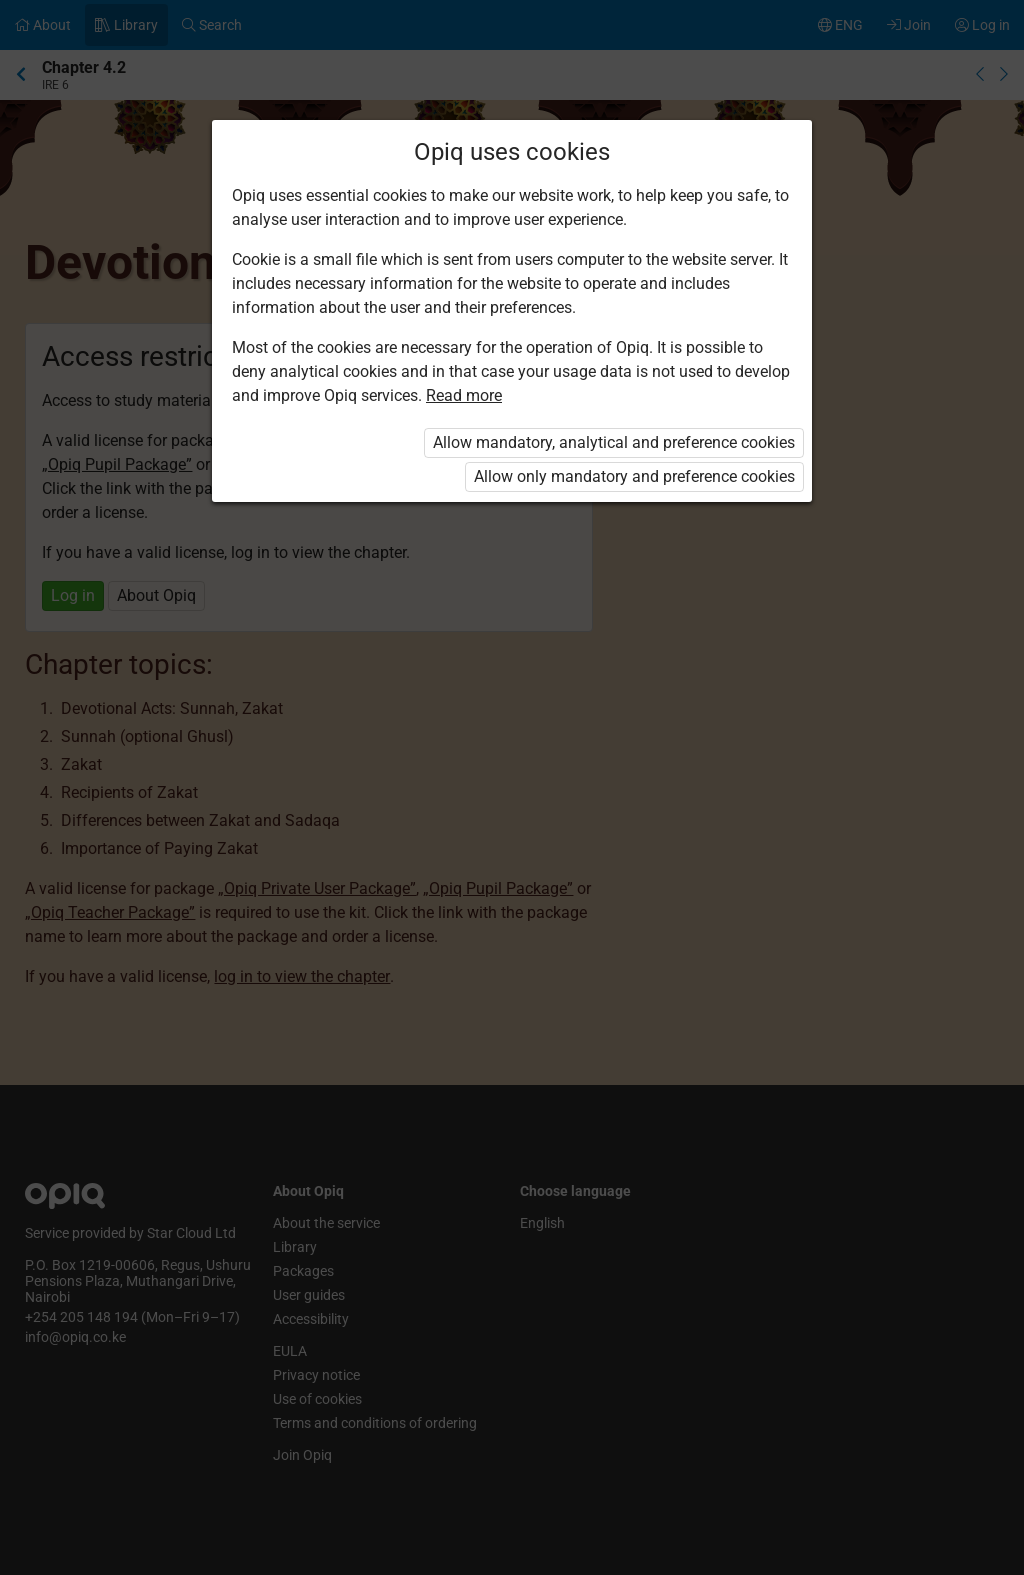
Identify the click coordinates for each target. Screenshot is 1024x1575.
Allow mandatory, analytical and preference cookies (614, 442)
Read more (464, 395)
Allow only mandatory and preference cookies (634, 476)
